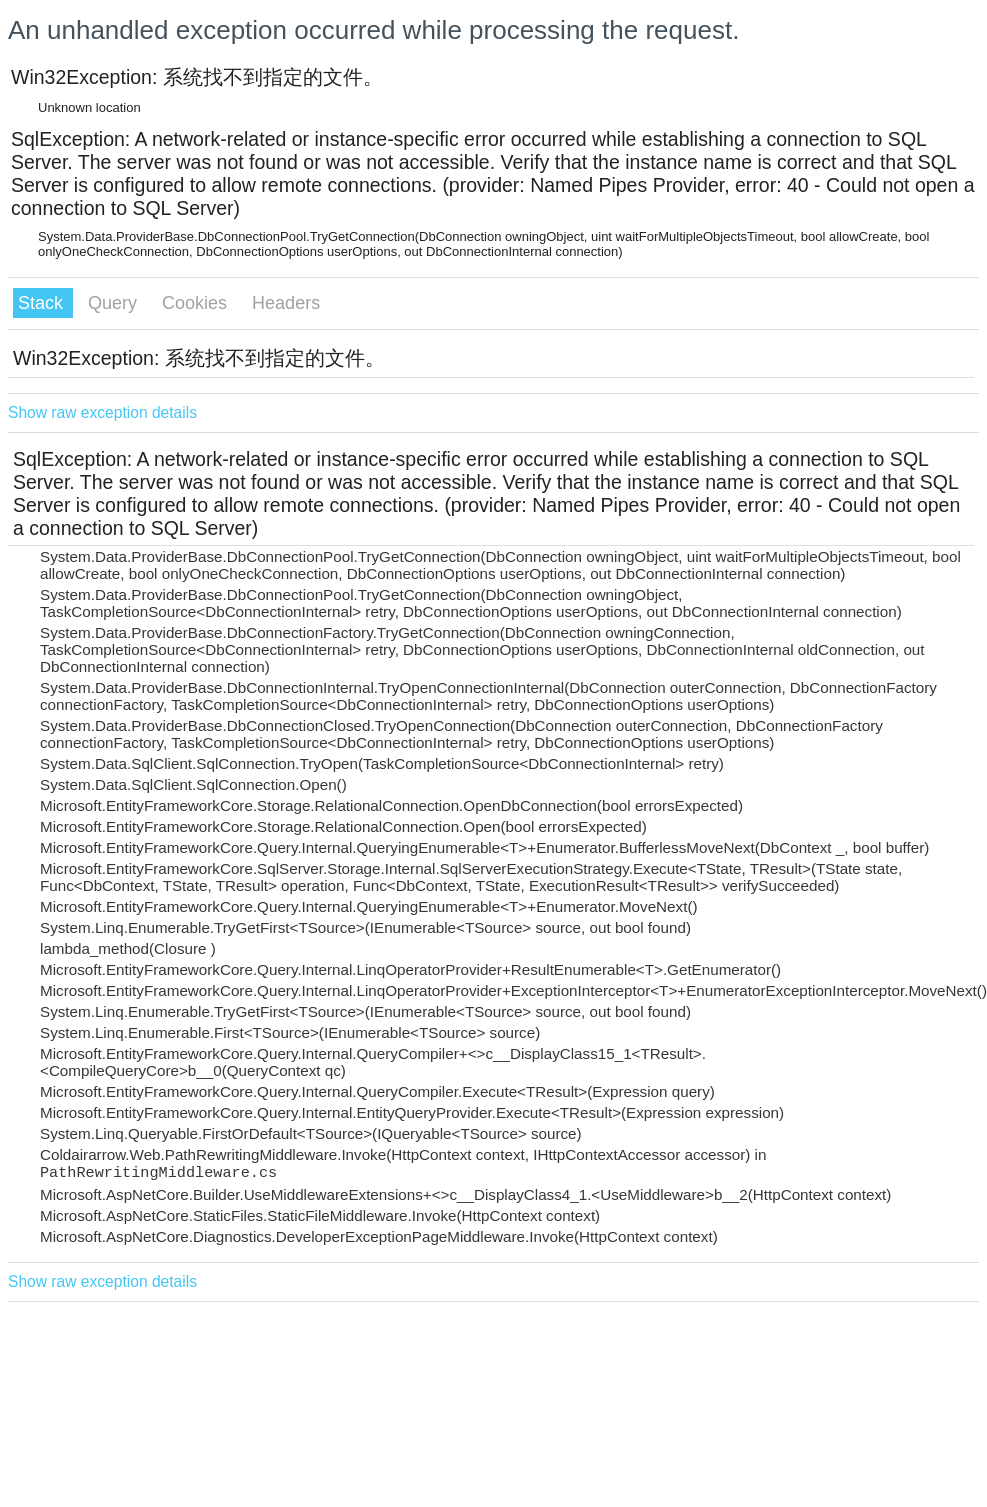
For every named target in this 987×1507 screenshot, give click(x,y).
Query (115, 303)
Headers (286, 303)
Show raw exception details (102, 412)
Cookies (197, 303)
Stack (43, 303)
